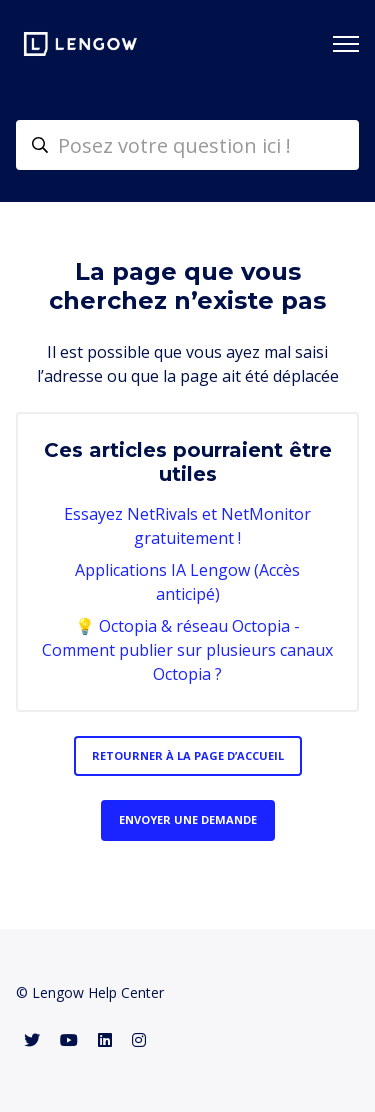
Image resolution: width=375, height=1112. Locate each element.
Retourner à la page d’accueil (188, 755)
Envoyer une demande (188, 819)
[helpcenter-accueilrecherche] (187, 145)
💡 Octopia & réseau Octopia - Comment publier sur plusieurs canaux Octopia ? (187, 650)
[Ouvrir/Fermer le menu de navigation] (346, 44)
